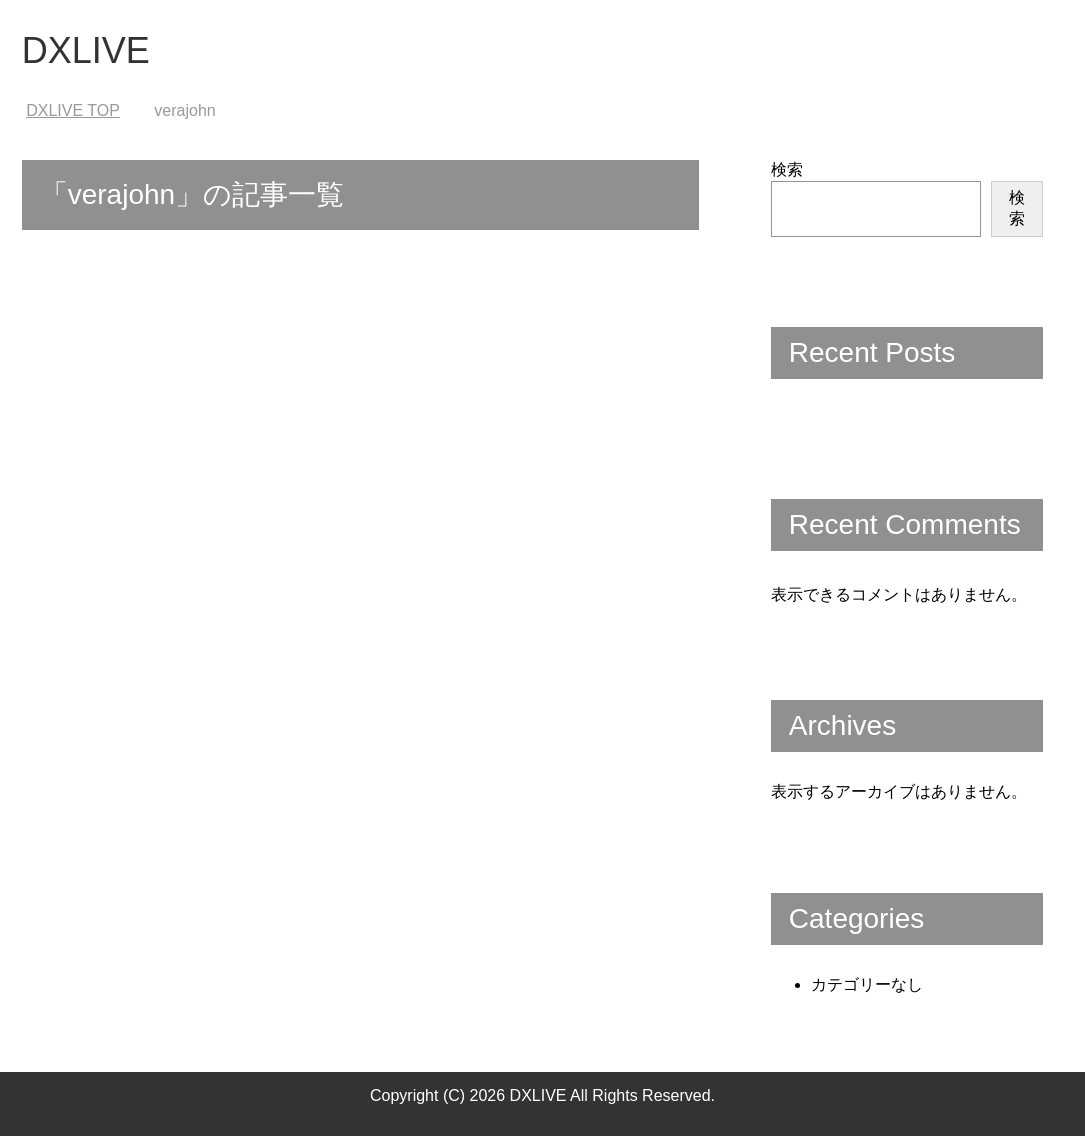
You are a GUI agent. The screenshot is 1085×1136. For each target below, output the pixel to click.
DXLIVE (86, 50)
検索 (787, 169)
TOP (73, 110)
